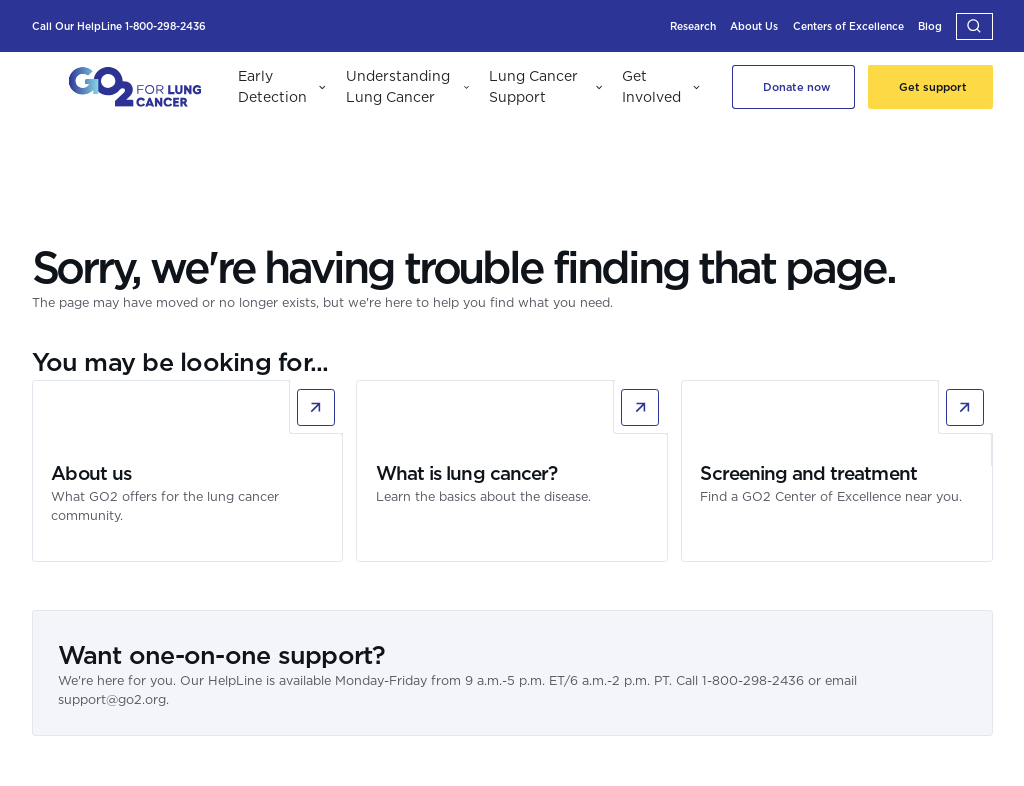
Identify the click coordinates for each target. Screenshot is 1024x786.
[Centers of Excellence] (848, 26)
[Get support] (930, 87)
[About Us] (754, 26)
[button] (974, 26)
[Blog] (930, 26)
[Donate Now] (794, 87)
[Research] (693, 26)
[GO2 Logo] (135, 87)
